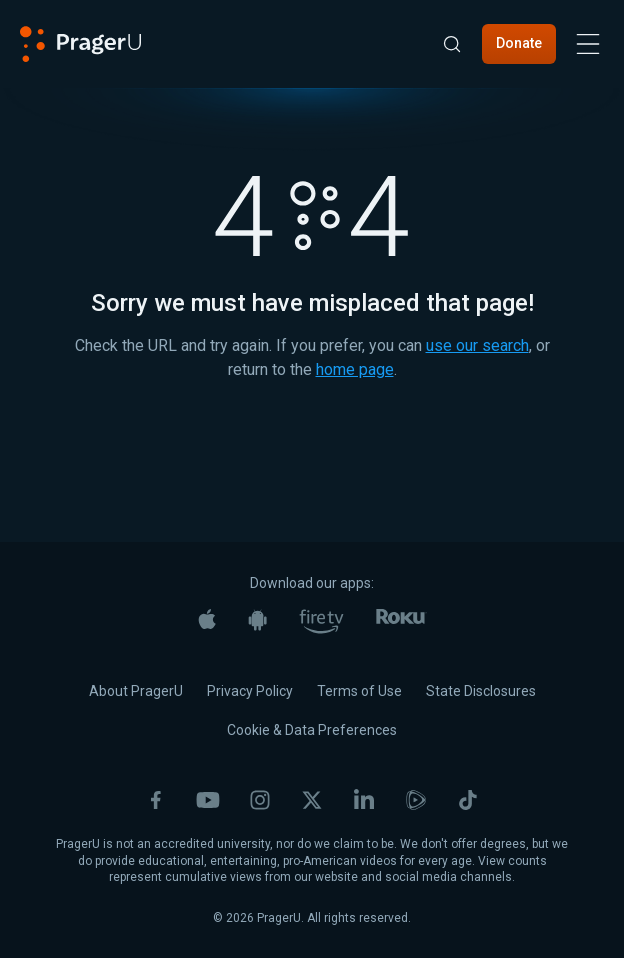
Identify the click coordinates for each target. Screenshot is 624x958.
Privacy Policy (250, 691)
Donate (519, 43)
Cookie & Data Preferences (312, 730)
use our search (477, 345)
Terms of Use (359, 691)
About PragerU (136, 691)
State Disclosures (481, 691)
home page (355, 369)
